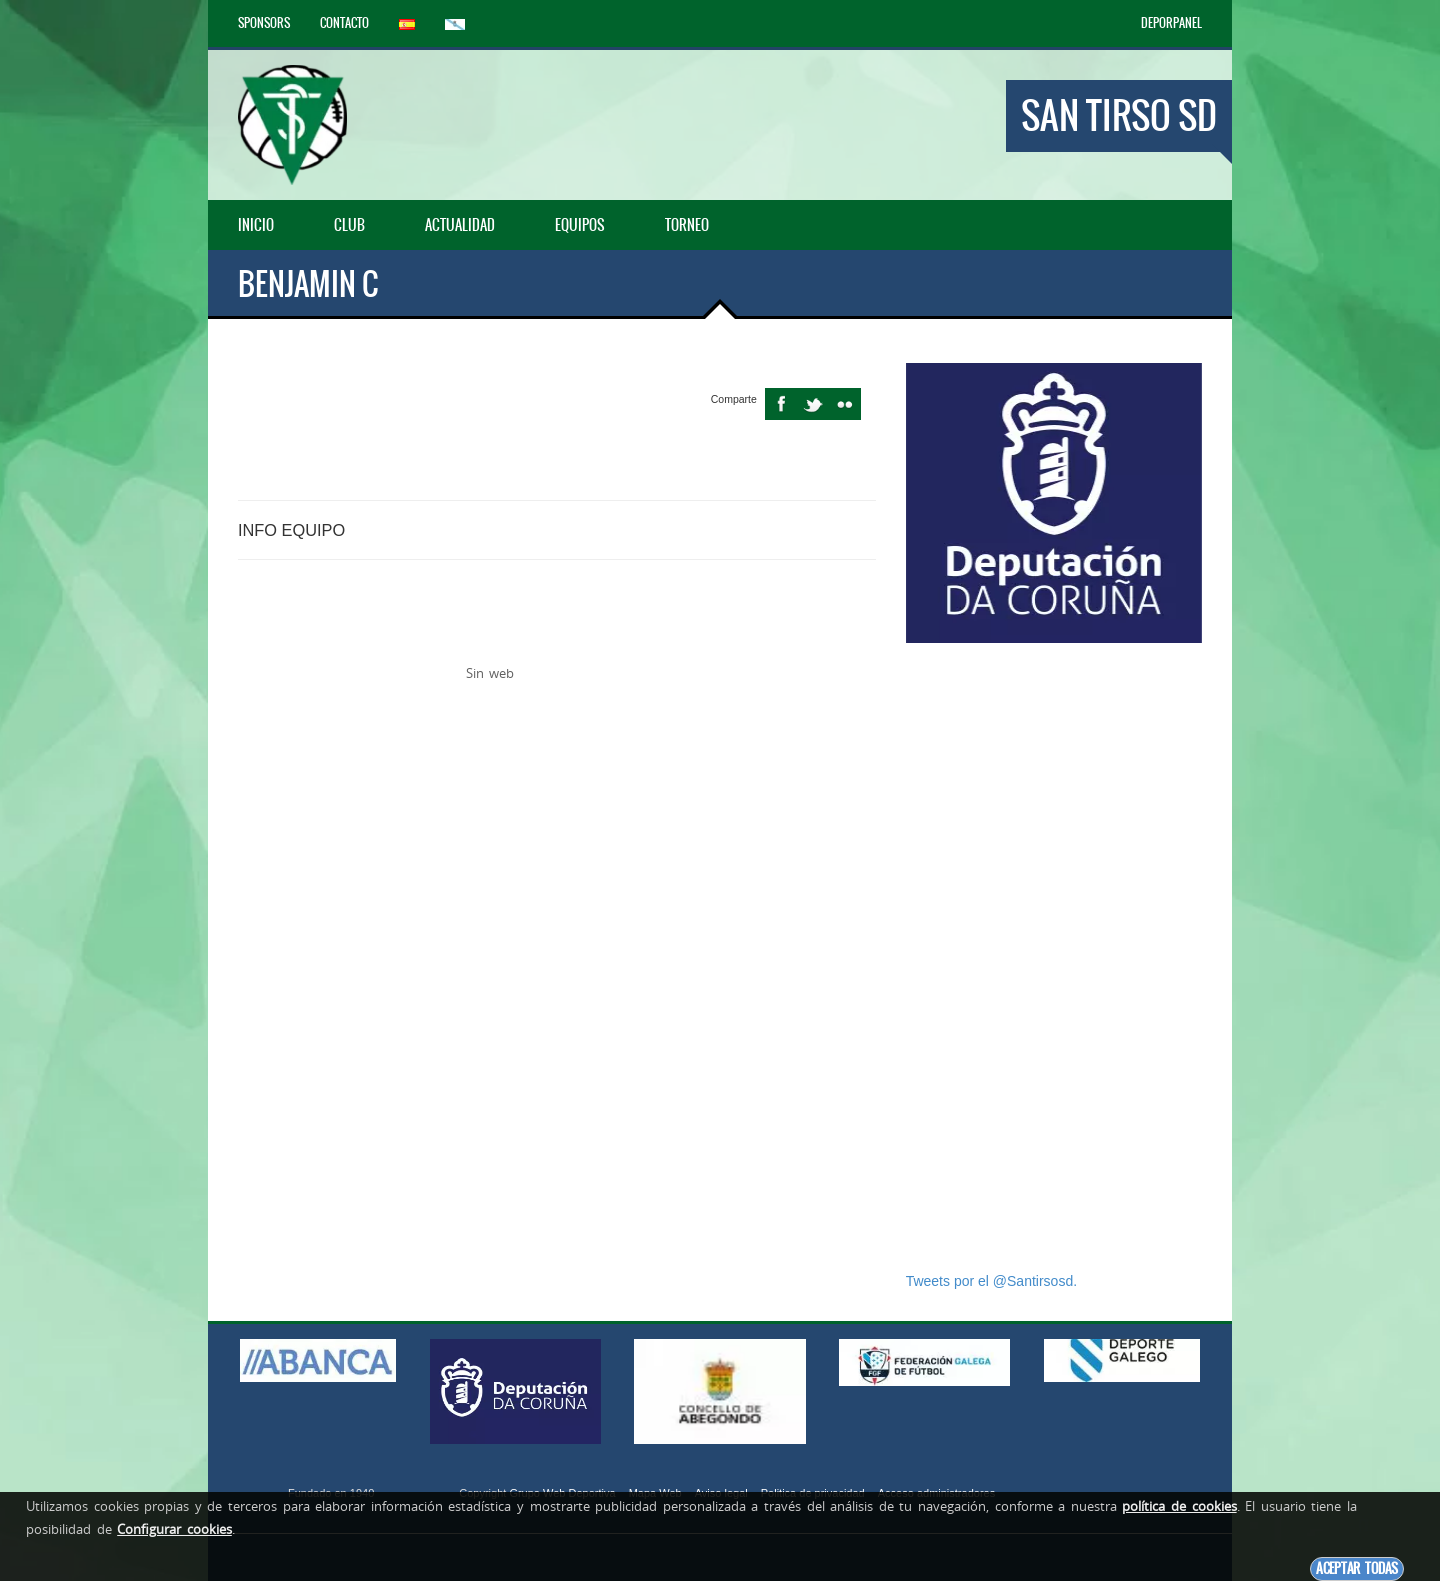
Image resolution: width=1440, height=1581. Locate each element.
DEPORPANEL (1171, 23)
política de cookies (1179, 1506)
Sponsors (264, 23)
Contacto (344, 23)
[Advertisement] (1054, 957)
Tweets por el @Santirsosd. (991, 1281)
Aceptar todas (1357, 1568)
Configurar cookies (174, 1529)
